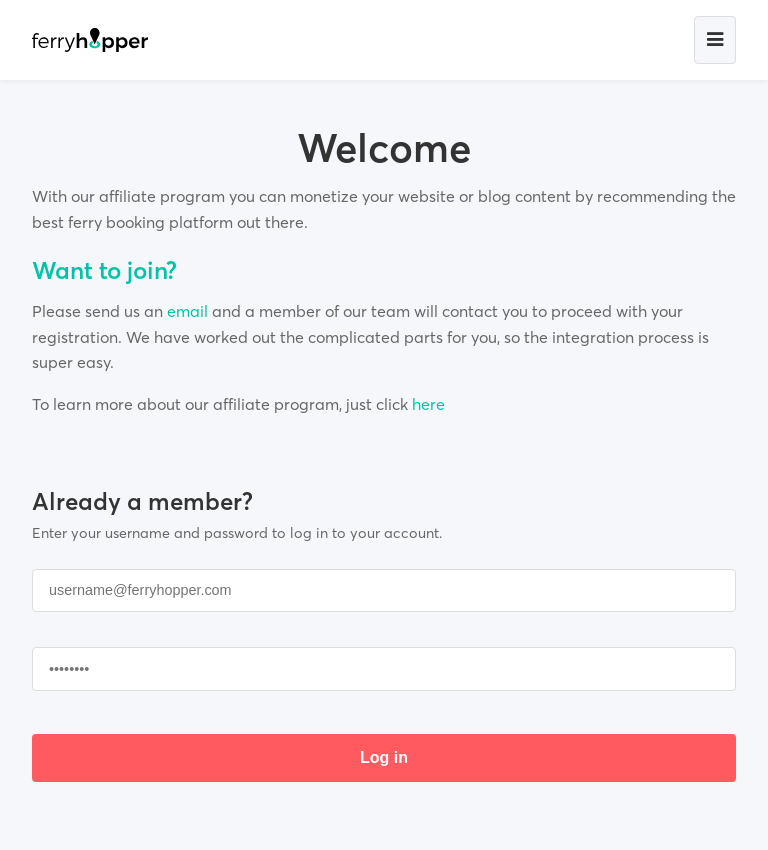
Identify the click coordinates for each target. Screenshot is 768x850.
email (187, 311)
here (428, 404)
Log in (384, 757)
